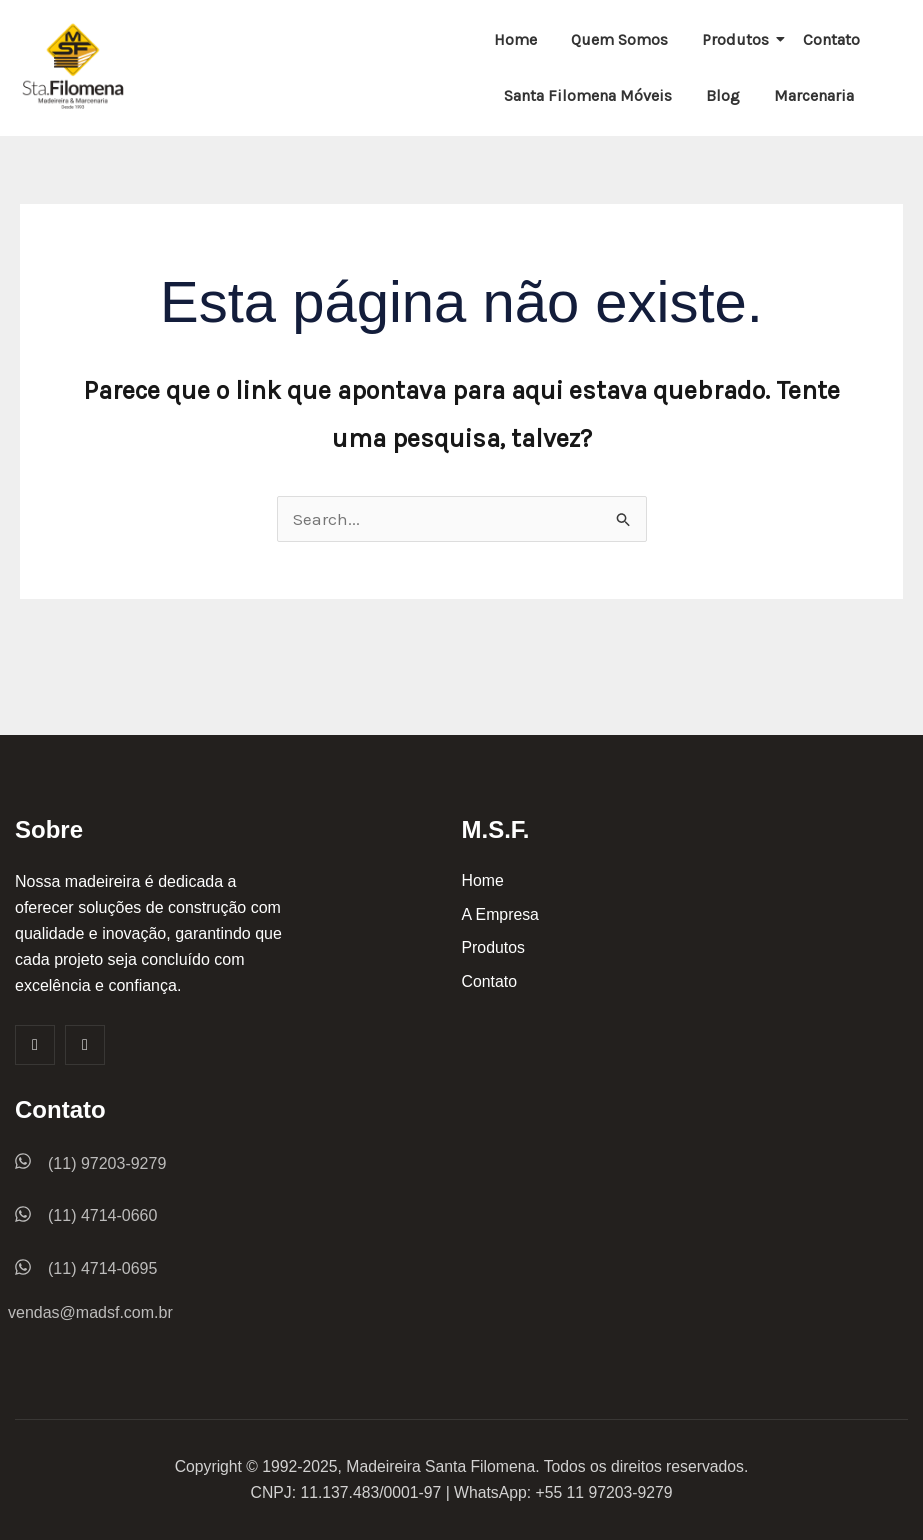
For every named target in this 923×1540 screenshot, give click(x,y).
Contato (831, 39)
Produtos (739, 39)
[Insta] (85, 1045)
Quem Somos (619, 39)
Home (515, 39)
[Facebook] (35, 1045)
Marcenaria (814, 95)
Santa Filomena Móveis (588, 95)
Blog (723, 95)
